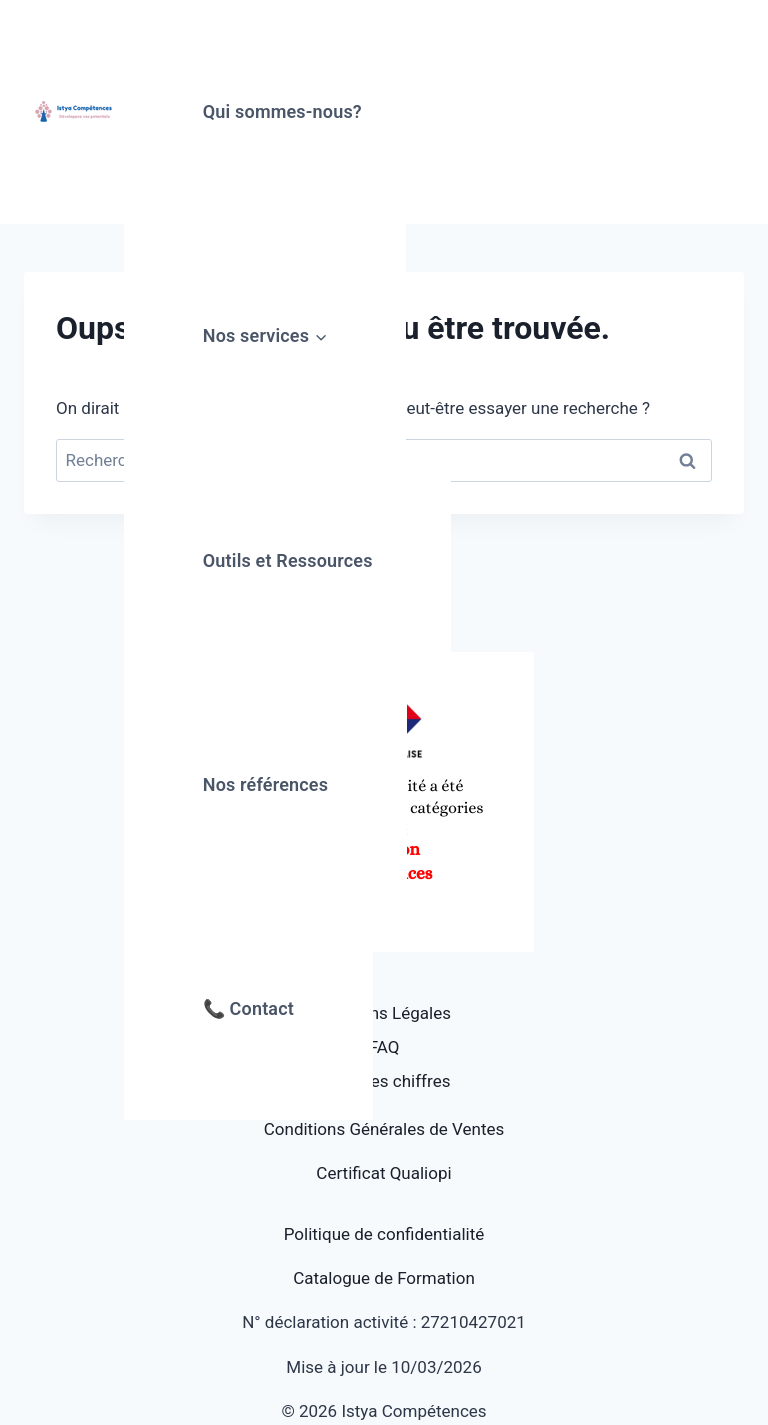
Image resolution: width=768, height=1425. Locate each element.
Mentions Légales (384, 1013)
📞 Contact (248, 1008)
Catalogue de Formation (384, 1278)
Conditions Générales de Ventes (384, 1129)
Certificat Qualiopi (383, 1173)
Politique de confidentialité (384, 1234)
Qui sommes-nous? (282, 111)
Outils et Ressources (288, 560)
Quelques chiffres (384, 1081)
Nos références (265, 784)
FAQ (384, 1047)
